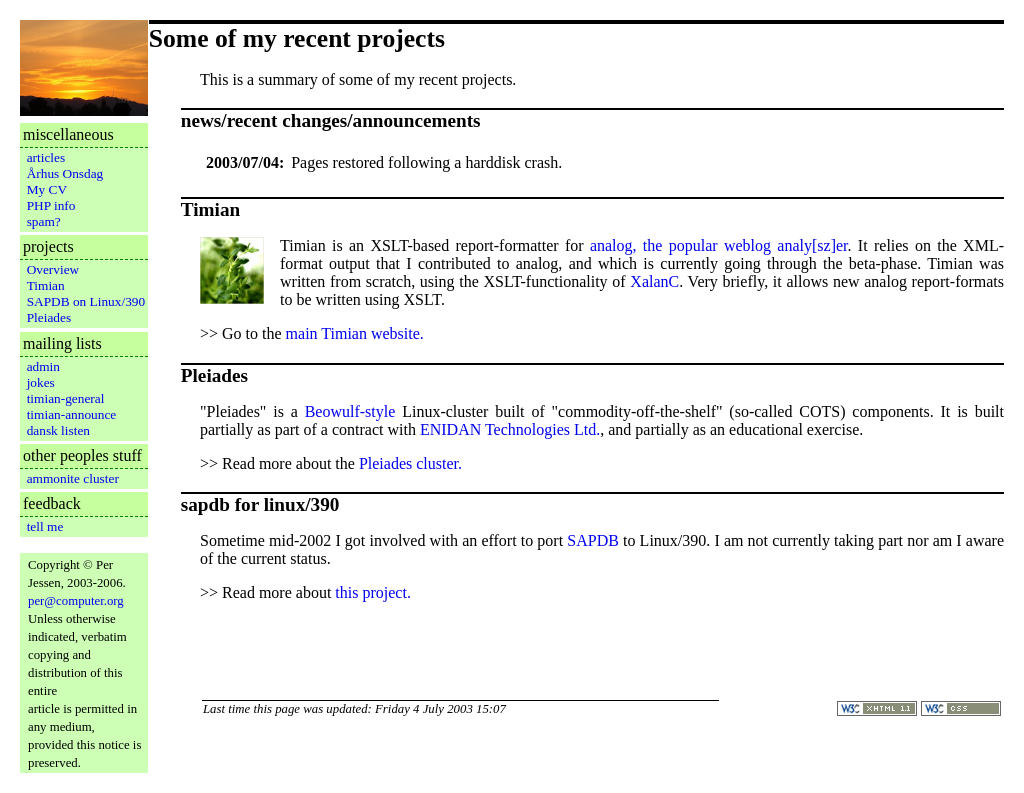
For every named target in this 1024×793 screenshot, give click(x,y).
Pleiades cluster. (410, 463)
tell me (45, 526)
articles (46, 157)
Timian (46, 285)
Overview (53, 269)
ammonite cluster (73, 478)
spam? (44, 221)
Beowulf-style (350, 411)
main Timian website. (355, 333)
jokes (41, 382)
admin (43, 366)
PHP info (51, 205)
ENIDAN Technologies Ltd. (510, 429)
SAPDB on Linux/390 (86, 301)
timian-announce (72, 414)
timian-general (66, 398)
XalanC (654, 281)
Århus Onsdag (65, 173)
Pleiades (49, 317)
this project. (373, 592)
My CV (47, 189)
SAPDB (593, 540)
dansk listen (58, 430)
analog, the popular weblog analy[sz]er (719, 245)
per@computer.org (76, 601)
